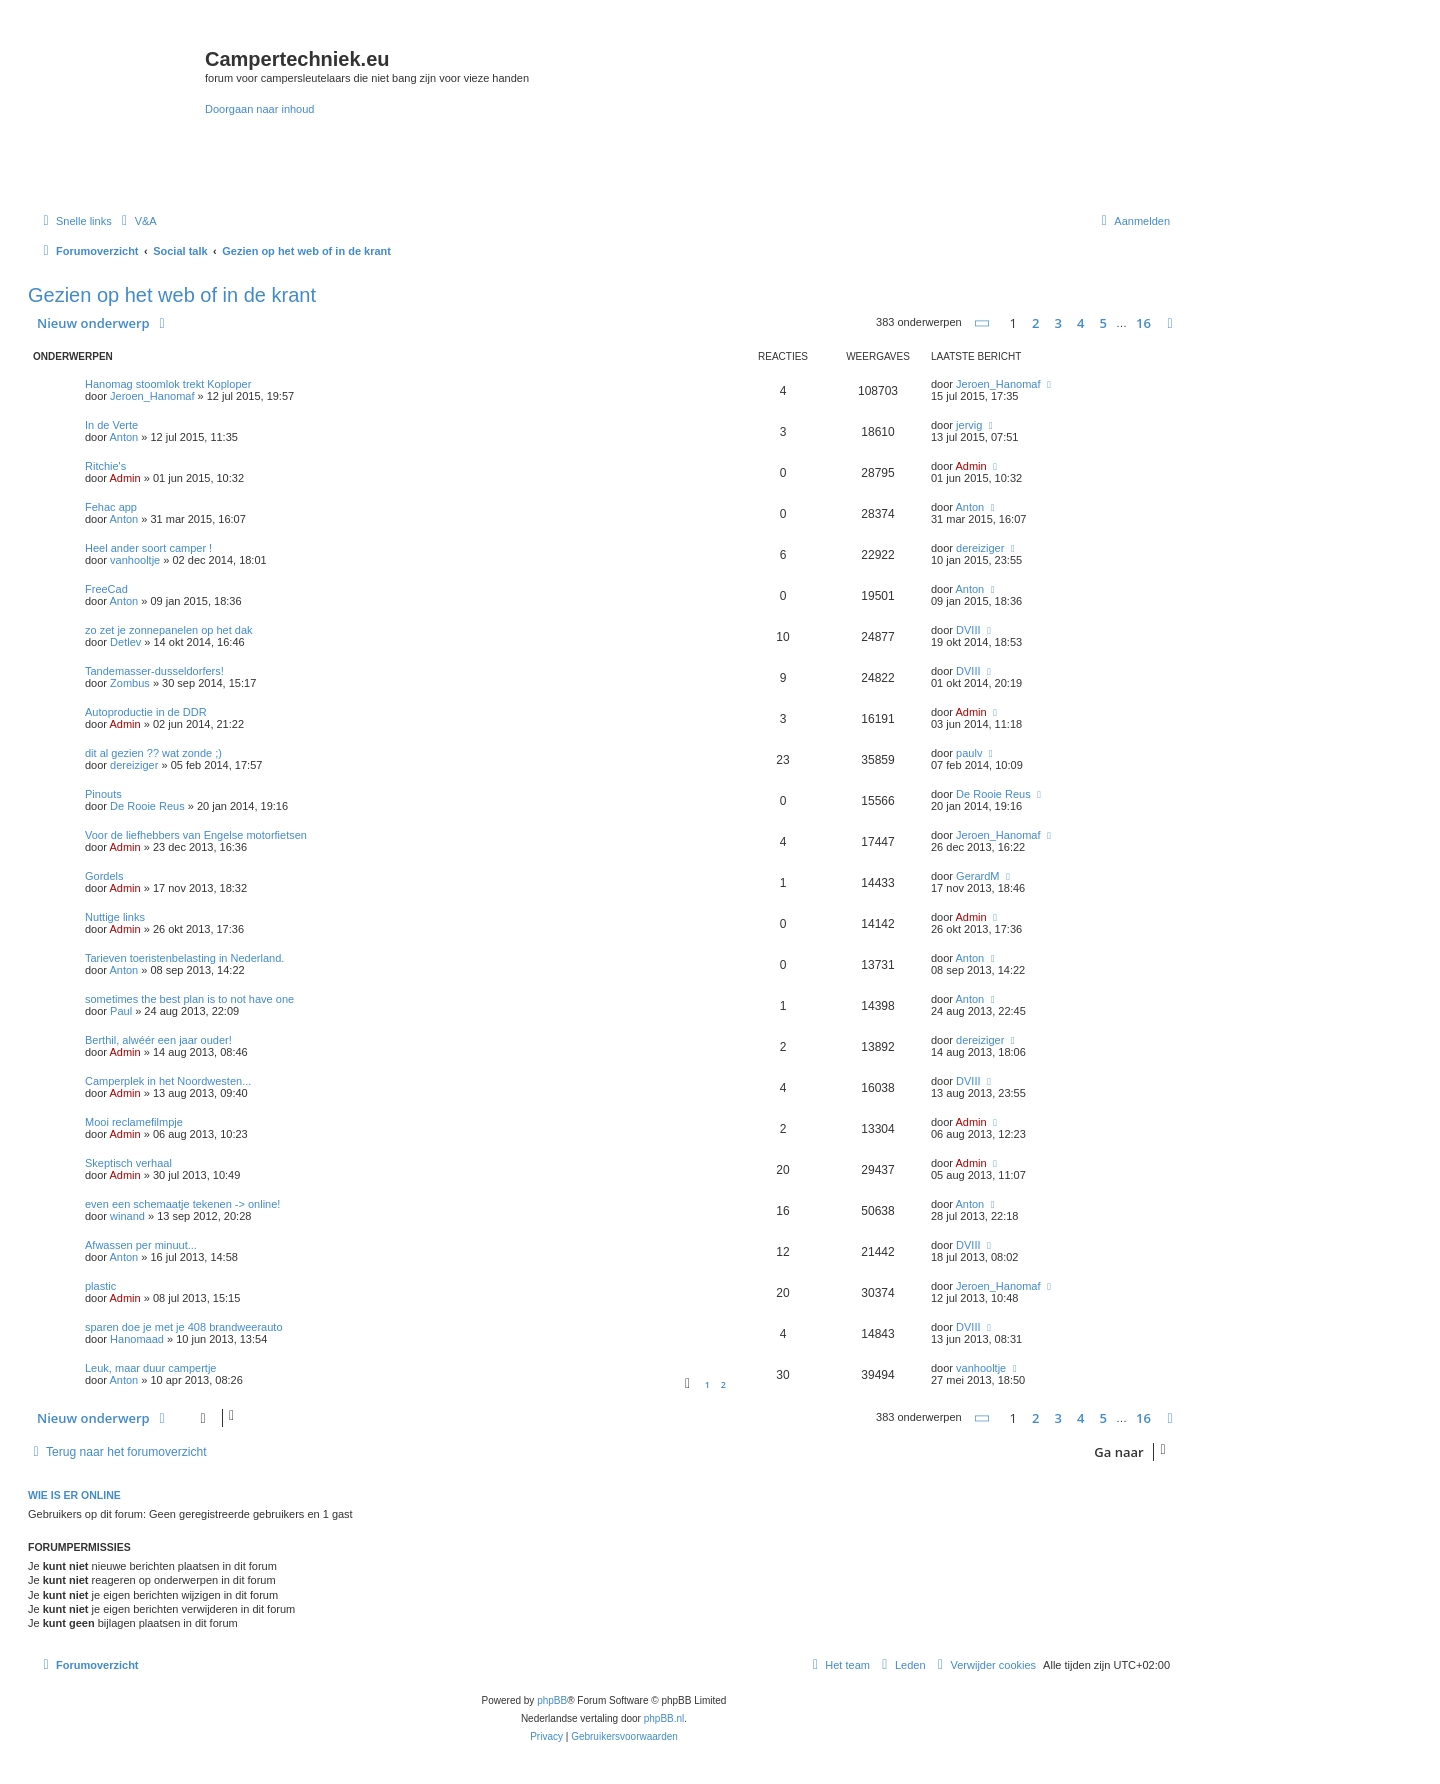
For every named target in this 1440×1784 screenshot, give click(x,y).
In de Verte (111, 425)
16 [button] (1143, 323)
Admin (124, 478)
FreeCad (106, 589)
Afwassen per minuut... (141, 1245)
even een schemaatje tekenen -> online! (182, 1204)
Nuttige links (115, 917)
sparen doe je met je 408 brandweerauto (184, 1327)
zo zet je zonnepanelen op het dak (169, 630)
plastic (100, 1286)
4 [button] (1080, 323)
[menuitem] (137, 221)
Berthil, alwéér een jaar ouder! (158, 1040)
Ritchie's (105, 466)
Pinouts (103, 794)
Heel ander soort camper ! (148, 548)
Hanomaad (137, 1339)
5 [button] (1103, 323)
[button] (983, 323)
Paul (121, 1011)
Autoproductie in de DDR (146, 712)
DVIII (968, 630)
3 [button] (1058, 323)
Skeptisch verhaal (128, 1163)
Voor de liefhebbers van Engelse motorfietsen (196, 835)
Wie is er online (74, 1495)
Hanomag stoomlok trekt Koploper (168, 384)
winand (127, 1216)
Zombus (130, 683)
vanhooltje (135, 560)
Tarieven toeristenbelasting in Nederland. (184, 958)
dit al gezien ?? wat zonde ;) (153, 753)
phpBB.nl (664, 1718)
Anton (123, 437)
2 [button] (1035, 323)
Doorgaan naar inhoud (259, 109)
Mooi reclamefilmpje (134, 1122)
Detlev (125, 642)
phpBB (552, 1700)
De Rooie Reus (147, 806)
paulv (969, 753)
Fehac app (111, 507)
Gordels (104, 876)
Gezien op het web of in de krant (172, 295)
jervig (969, 425)
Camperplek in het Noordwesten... (168, 1081)
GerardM (977, 876)
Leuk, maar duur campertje (150, 1368)
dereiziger (980, 548)
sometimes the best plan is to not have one (189, 999)
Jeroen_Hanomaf (152, 396)
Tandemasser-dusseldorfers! (154, 671)
